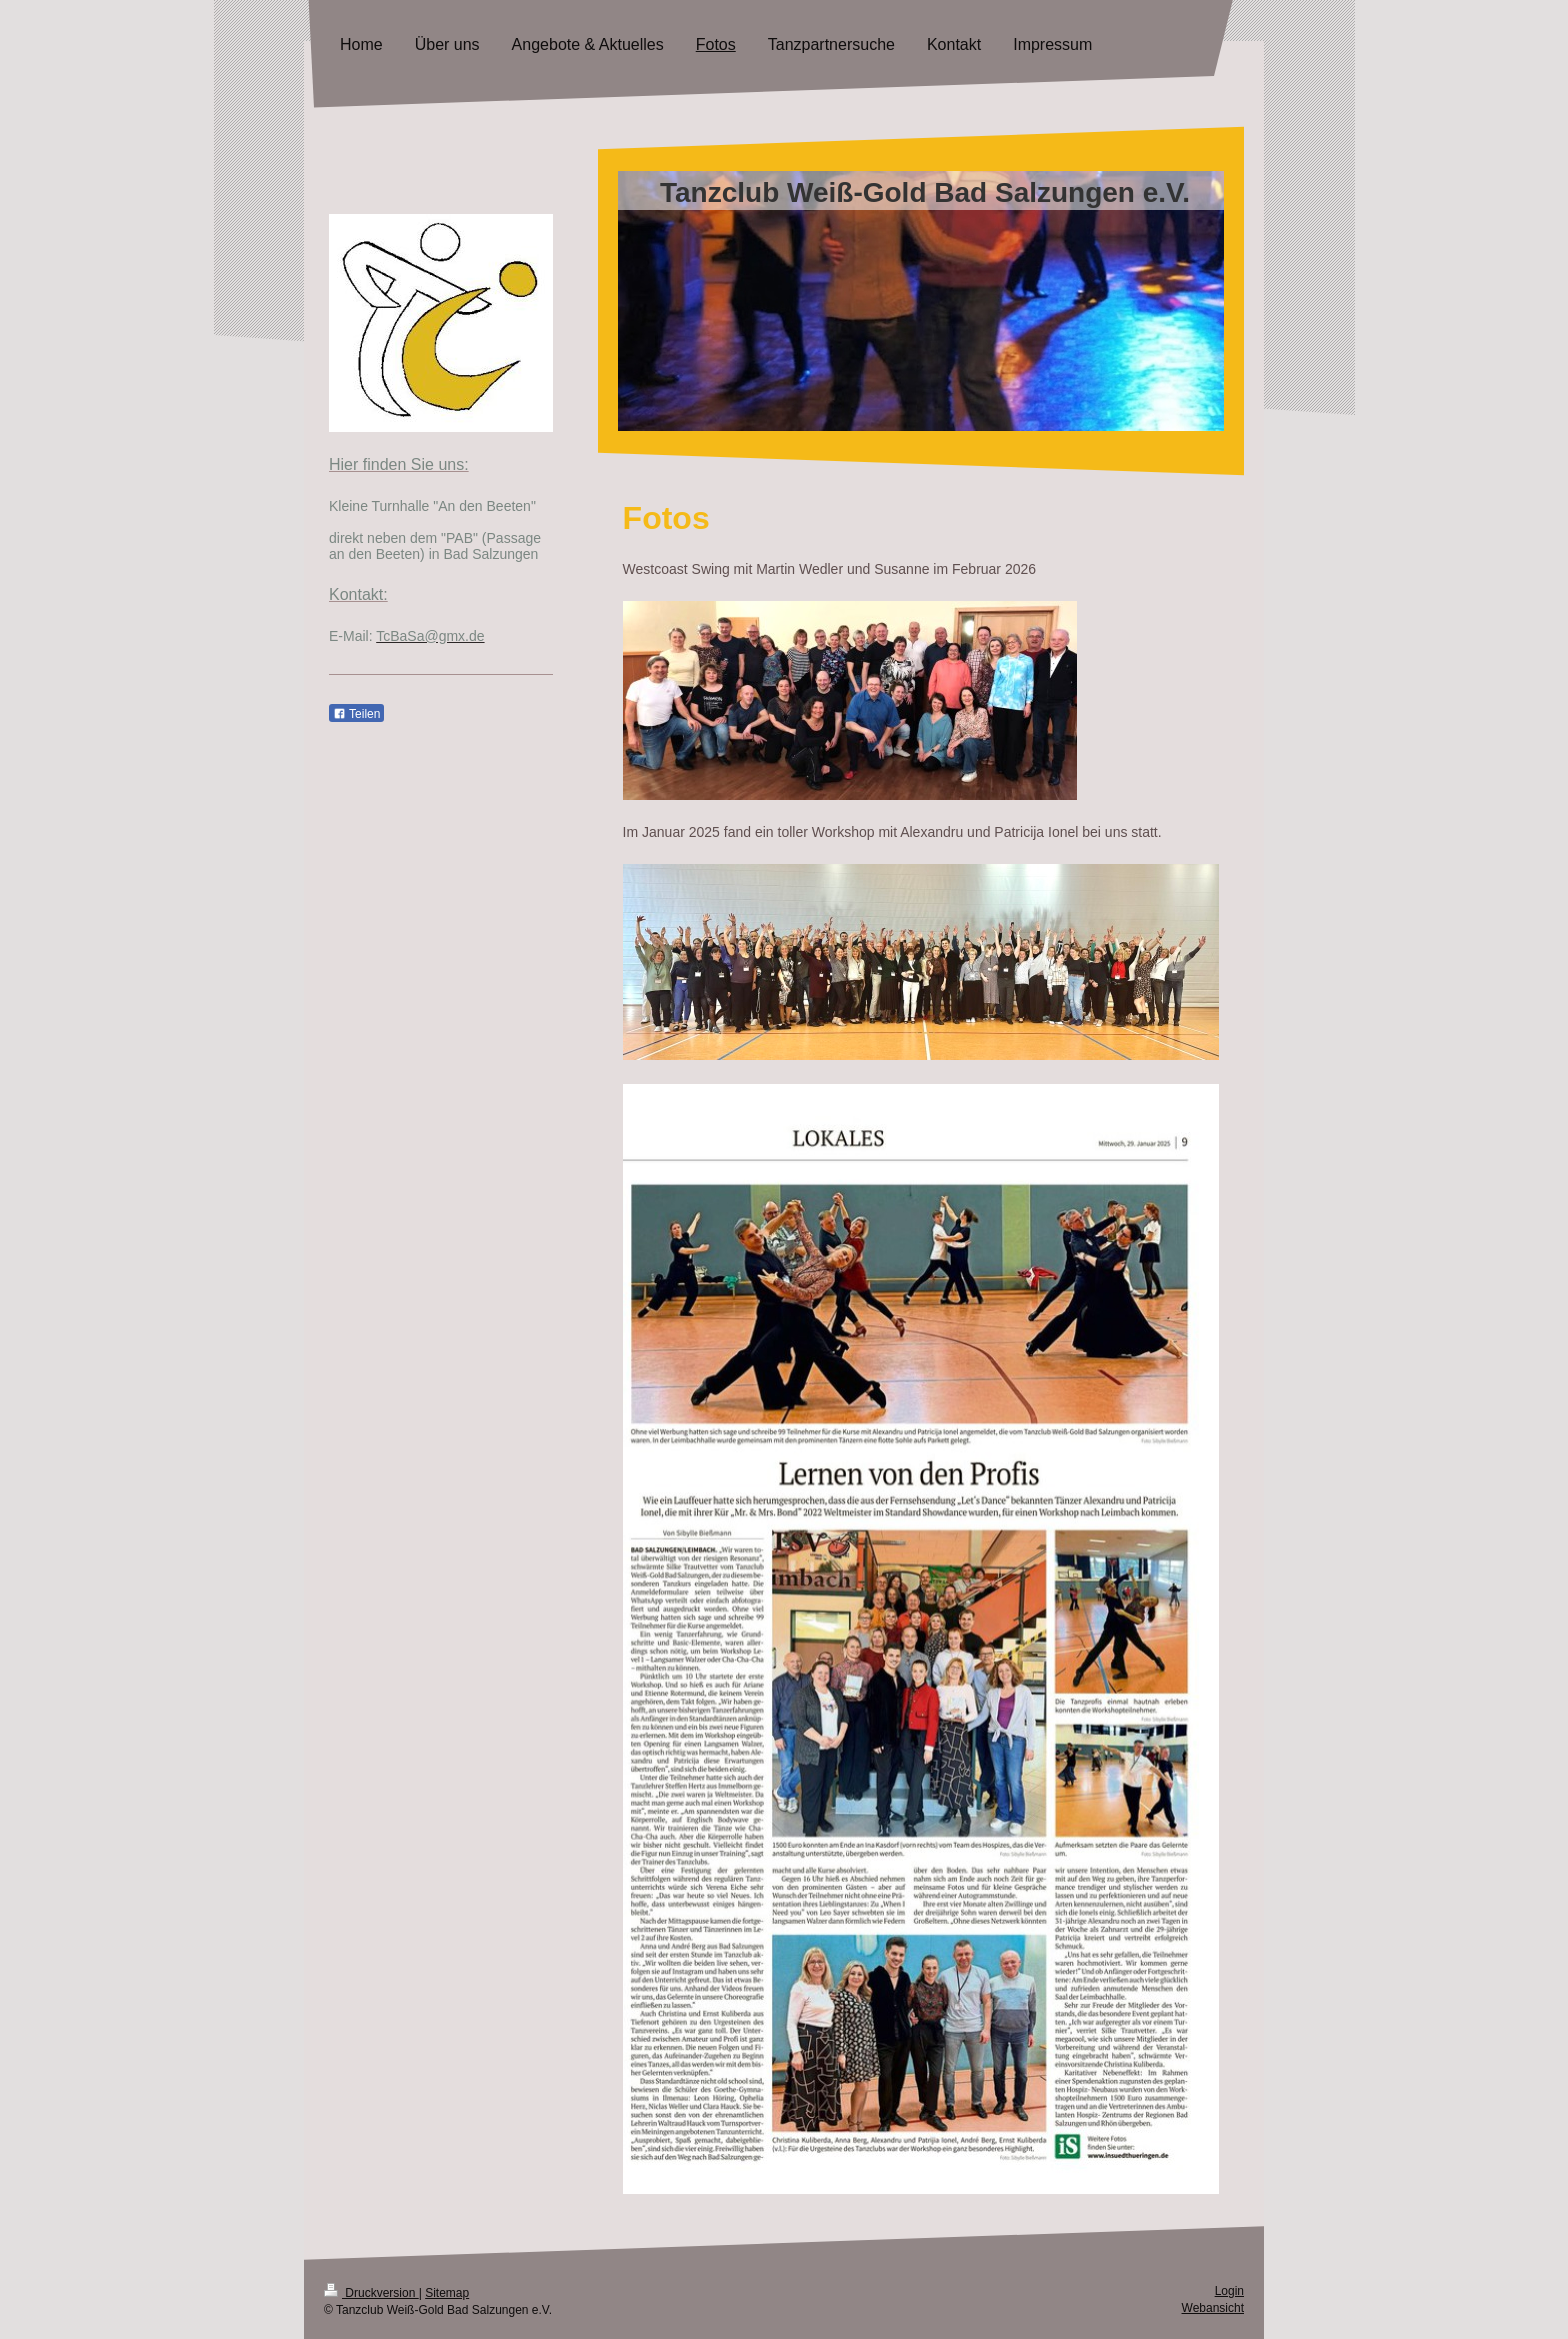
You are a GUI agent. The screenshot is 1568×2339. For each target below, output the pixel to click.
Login (1229, 2291)
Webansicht (1213, 2308)
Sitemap (447, 2293)
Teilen (356, 714)
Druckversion (371, 2293)
